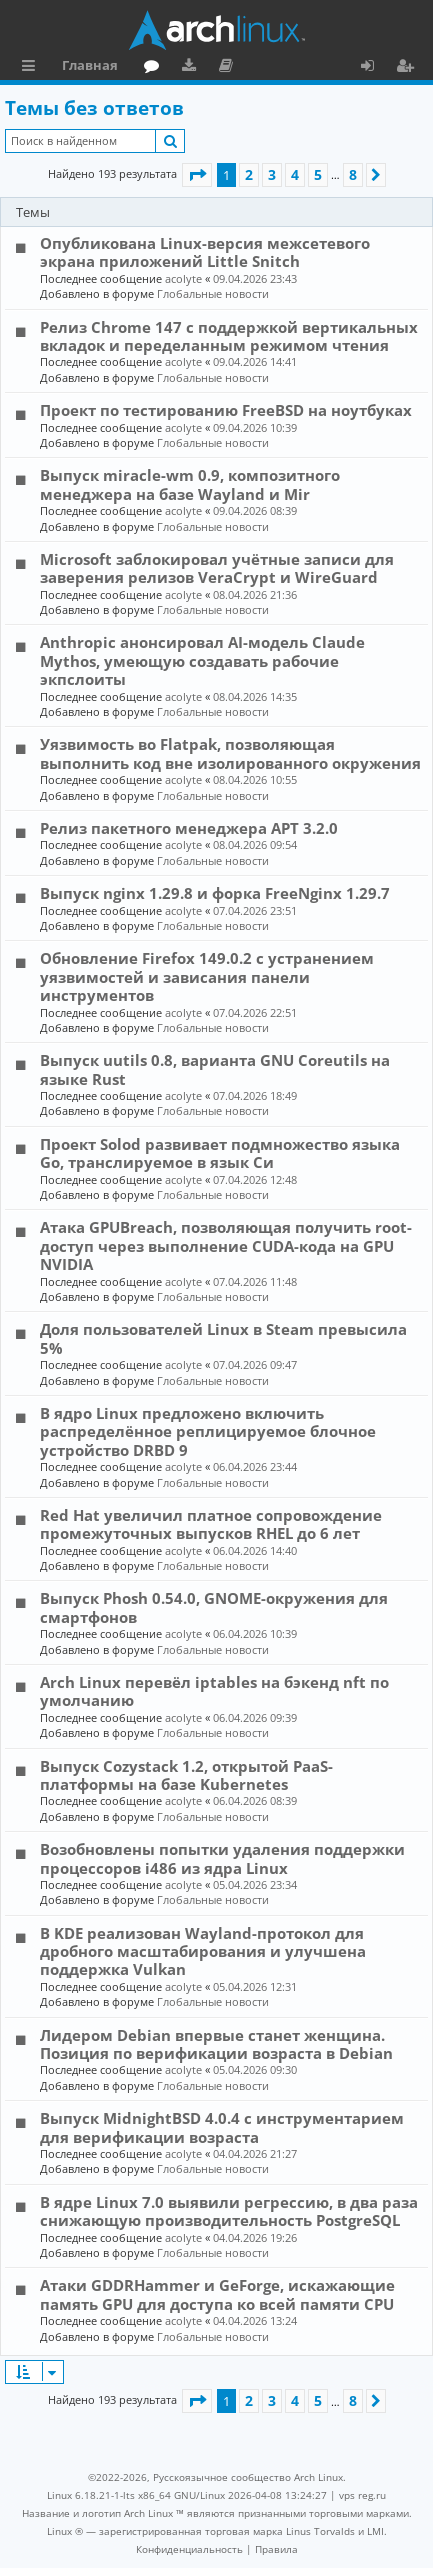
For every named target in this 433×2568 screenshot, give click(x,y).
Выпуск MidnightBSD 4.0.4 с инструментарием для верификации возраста (222, 2127)
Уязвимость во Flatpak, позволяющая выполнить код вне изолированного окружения (230, 753)
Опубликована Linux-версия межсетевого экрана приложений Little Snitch (205, 252)
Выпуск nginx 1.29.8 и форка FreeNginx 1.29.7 (215, 893)
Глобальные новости (213, 293)
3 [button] (272, 174)
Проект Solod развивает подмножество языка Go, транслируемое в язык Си (220, 1153)
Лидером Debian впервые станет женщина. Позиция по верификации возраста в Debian (216, 2044)
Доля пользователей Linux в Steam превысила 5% (223, 1338)
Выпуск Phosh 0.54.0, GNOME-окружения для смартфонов (214, 1607)
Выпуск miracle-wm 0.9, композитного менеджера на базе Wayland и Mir (190, 484)
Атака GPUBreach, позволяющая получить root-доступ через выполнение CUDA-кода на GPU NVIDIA (226, 1245)
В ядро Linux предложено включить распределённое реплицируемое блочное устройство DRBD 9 (208, 1431)
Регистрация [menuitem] (409, 68)
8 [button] (353, 174)
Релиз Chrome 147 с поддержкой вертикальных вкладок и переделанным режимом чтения (229, 336)
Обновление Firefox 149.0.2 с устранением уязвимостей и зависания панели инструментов (207, 976)
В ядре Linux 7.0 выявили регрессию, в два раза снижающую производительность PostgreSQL (229, 2211)
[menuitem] (189, 2549)
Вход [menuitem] (374, 68)
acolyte (183, 278)
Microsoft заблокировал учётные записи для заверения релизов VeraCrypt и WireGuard (217, 568)
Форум (155, 68)
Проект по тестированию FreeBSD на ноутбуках (226, 410)
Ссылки (32, 68)
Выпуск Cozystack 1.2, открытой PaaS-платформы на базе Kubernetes (186, 1775)
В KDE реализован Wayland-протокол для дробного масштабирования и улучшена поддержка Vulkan (203, 1951)
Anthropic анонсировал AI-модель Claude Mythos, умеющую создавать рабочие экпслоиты (202, 660)
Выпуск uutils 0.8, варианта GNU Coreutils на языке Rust (215, 1069)
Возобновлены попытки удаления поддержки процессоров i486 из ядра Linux (222, 1858)
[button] (197, 175)
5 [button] (318, 174)
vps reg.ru (362, 2495)
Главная (90, 65)
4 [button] (295, 174)
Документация (229, 68)
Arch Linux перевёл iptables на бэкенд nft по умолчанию (214, 1691)
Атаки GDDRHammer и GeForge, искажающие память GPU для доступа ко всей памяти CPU (217, 2294)
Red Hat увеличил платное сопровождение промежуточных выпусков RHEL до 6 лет (211, 1524)
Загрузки (192, 68)
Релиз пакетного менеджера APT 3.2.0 (189, 828)
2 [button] (249, 174)
